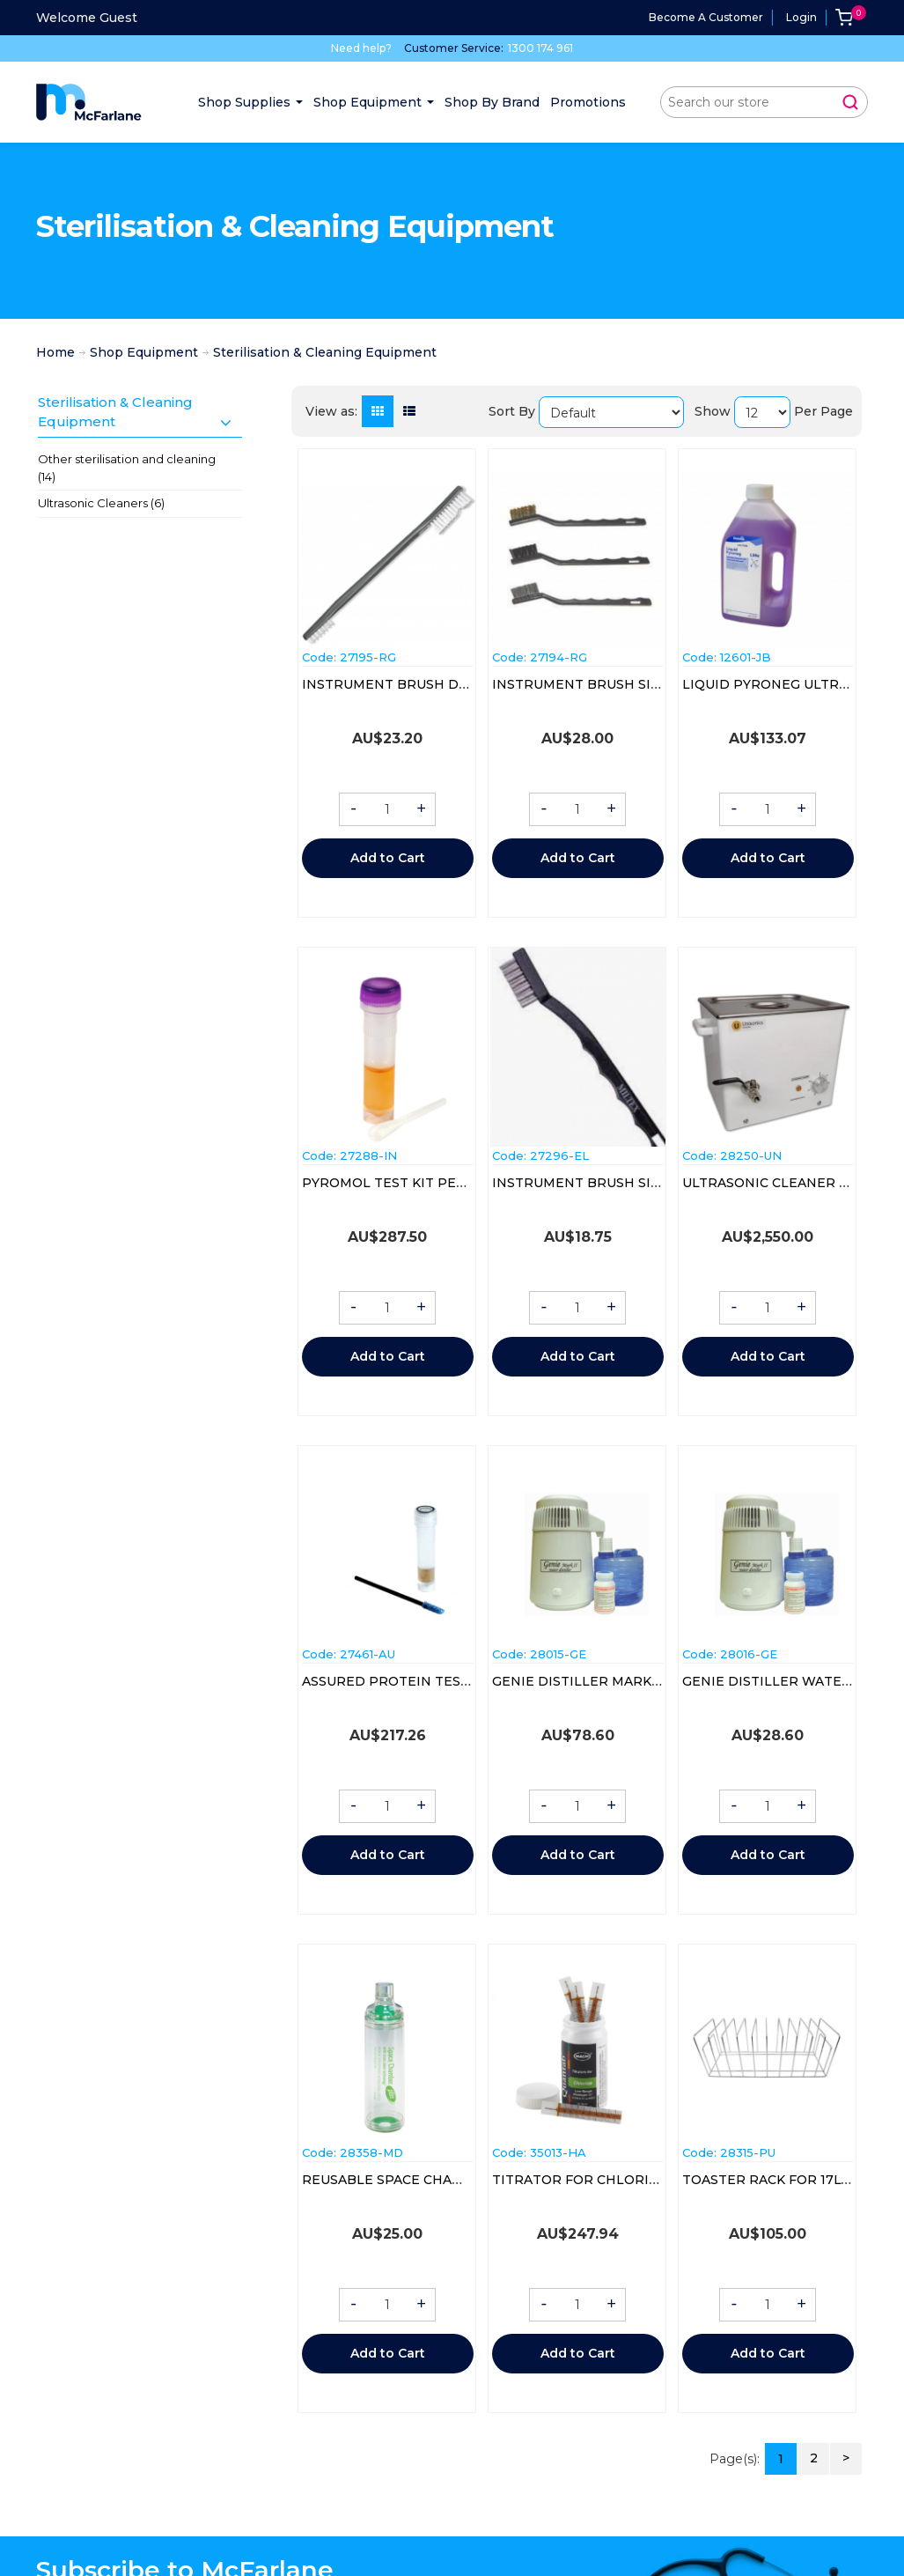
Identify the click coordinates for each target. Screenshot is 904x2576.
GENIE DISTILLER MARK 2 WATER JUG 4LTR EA (647, 1681)
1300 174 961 (540, 48)
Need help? (361, 48)
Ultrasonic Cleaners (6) (101, 503)
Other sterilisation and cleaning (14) (127, 467)
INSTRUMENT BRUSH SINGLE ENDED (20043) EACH (663, 684)
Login (801, 17)
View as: (331, 411)
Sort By (512, 411)
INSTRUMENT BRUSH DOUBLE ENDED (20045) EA (466, 684)
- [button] (353, 809)
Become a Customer (706, 17)
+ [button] (421, 809)
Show (713, 411)
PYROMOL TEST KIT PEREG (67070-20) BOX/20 (457, 1183)
